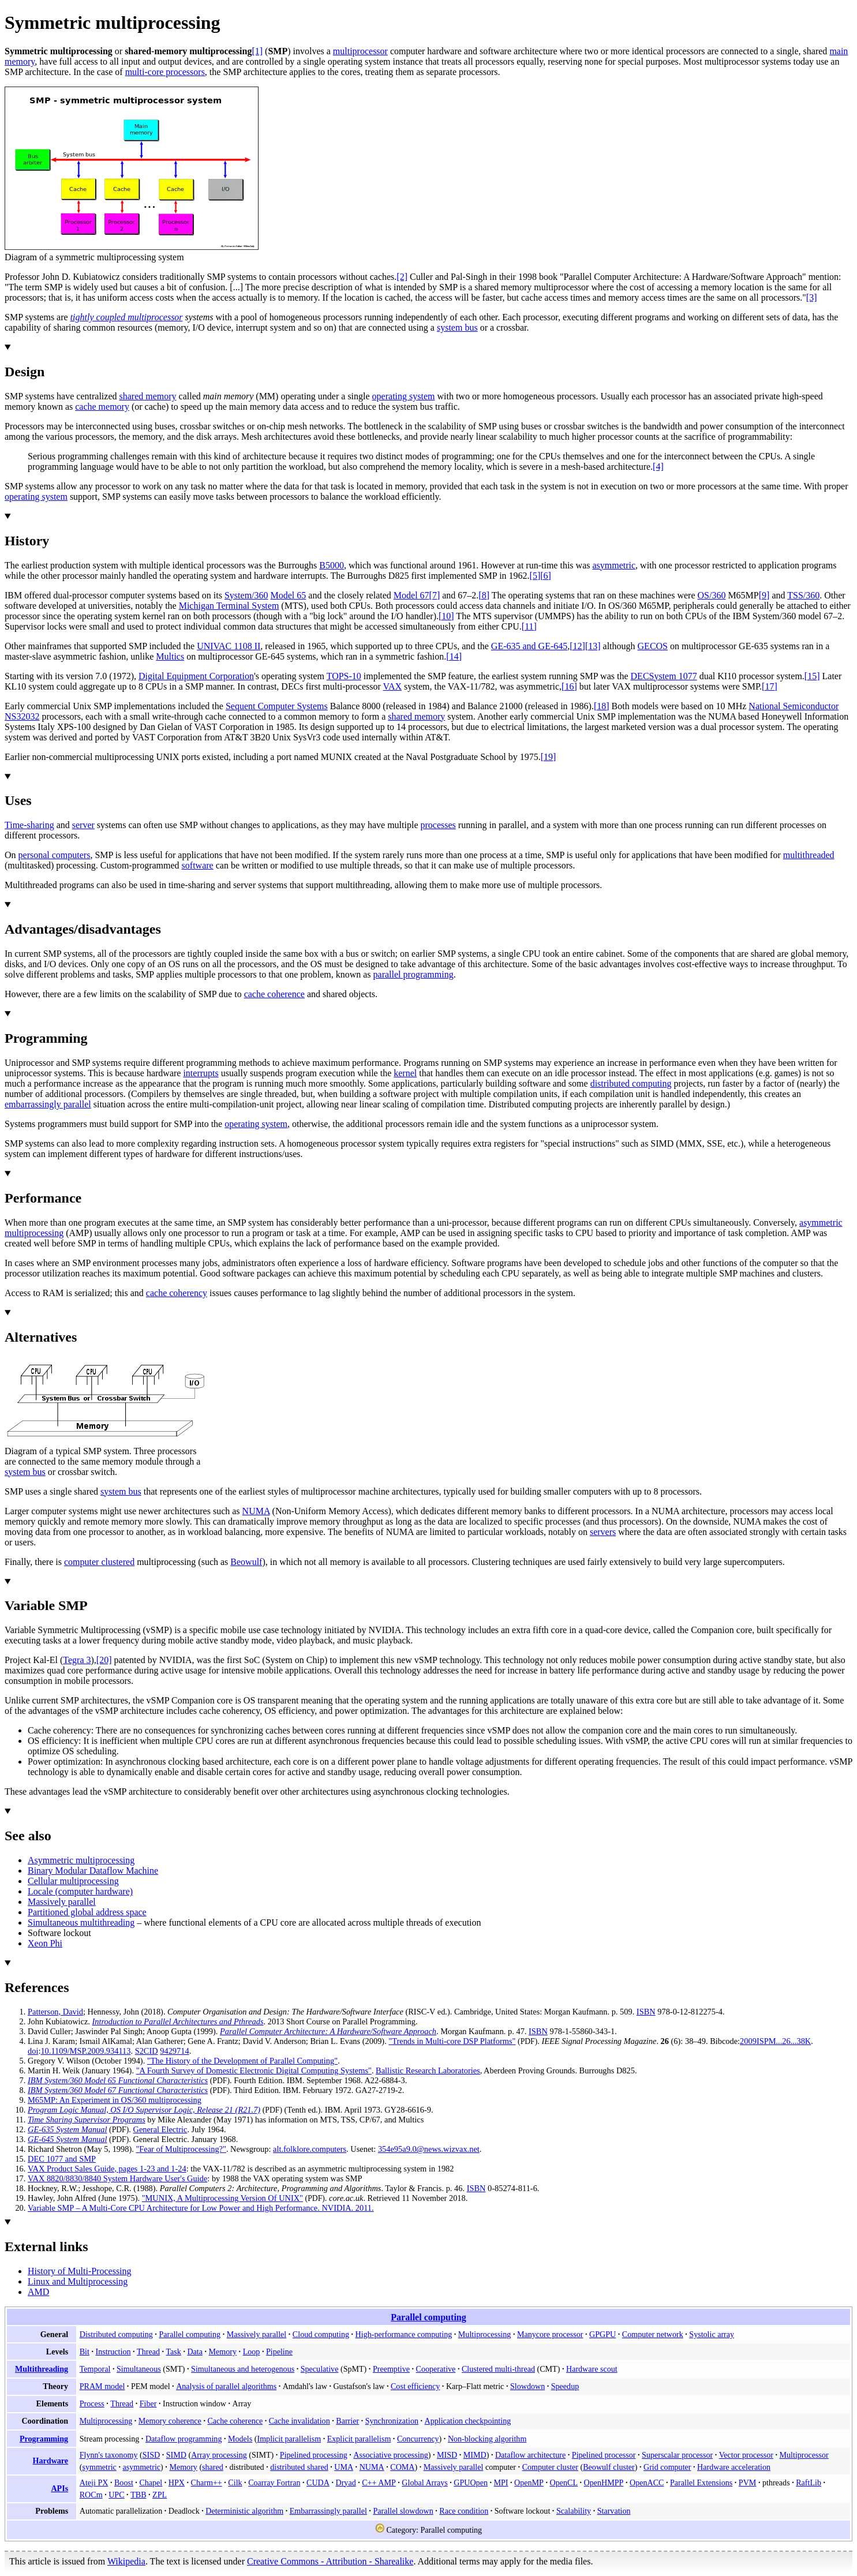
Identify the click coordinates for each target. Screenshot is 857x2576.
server (83, 825)
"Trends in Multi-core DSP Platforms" (451, 2041)
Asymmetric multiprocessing (81, 1860)
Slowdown (527, 2386)
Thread (148, 2351)
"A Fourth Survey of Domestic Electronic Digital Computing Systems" (254, 2070)
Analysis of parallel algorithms (226, 2386)
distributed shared (299, 2467)
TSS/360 (803, 595)
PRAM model (102, 2386)
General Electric (160, 2129)
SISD (151, 2454)
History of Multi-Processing (80, 2271)
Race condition (463, 2510)
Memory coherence (170, 2420)
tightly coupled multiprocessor (126, 317)
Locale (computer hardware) (80, 1891)
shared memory (147, 396)
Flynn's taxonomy (109, 2454)
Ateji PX (94, 2482)
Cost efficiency (415, 2386)
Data (195, 2351)
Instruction (113, 2351)
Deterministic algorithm (244, 2510)
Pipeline (279, 2351)
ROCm (91, 2494)
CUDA (318, 2482)
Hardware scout (592, 2368)
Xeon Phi (45, 1943)
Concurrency (418, 2438)
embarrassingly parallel (48, 1104)
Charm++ (206, 2482)
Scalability (573, 2510)
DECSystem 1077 (664, 676)
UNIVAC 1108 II (228, 646)
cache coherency (176, 1293)
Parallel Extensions (701, 2482)
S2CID (146, 2050)
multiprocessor (360, 51)
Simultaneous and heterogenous (242, 2368)
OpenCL (564, 2482)
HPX (177, 2482)
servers (603, 1532)
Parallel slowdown (403, 2510)
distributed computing (631, 1083)
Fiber (148, 2403)
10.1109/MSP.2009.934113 (85, 2050)
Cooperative (436, 2368)
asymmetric (613, 565)
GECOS (653, 646)
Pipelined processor (604, 2454)
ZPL (159, 2494)
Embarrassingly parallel (328, 2510)
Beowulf (246, 1562)
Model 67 (411, 595)
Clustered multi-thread (498, 2368)
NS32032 (22, 716)
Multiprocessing (484, 2334)
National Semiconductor (794, 706)
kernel (405, 1073)
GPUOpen (471, 2482)
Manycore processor (550, 2334)
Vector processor (746, 2454)
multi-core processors (165, 72)
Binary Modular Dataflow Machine (93, 1870)
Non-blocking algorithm (487, 2438)
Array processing (219, 2454)
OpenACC (647, 2482)
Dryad (345, 2482)
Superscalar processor (677, 2454)
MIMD (474, 2454)
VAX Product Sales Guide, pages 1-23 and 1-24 (107, 2168)
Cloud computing (321, 2334)
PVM (748, 2482)
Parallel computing (428, 2317)
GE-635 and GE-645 (529, 646)
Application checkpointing (468, 2420)
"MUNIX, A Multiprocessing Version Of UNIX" (222, 2198)
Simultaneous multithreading (81, 1922)
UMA (343, 2467)
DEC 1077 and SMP (62, 2158)
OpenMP (529, 2482)
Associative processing (390, 2454)
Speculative (320, 2368)
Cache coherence (235, 2420)
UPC (116, 2494)
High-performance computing (403, 2334)
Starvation (614, 2510)
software (198, 865)
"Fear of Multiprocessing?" (181, 2149)
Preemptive (391, 2368)
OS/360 (711, 595)
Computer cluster (550, 2467)
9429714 (174, 2050)
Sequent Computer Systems (277, 706)
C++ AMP (379, 2482)
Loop (251, 2351)
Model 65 (288, 595)
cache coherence (274, 994)
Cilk (235, 2482)
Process (92, 2403)
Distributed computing (116, 2334)
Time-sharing (29, 825)
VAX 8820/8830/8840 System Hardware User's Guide (117, 2178)
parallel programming (413, 974)
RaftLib (808, 2482)
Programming (44, 2438)
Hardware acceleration (733, 2467)
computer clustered (99, 1562)
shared (212, 2467)
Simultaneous (139, 2368)
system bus (457, 327)
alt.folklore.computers (309, 2149)
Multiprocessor (804, 2454)
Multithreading (41, 2368)
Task (173, 2351)
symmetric (99, 2467)
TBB (138, 2494)
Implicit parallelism (289, 2438)
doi (33, 2050)
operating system (403, 396)
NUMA (256, 1511)
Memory (223, 2351)
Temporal (95, 2368)
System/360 (246, 595)
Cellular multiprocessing (73, 1881)
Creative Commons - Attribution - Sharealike (330, 2561)
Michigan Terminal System (229, 606)
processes (437, 825)
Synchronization (391, 2420)
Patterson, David (55, 2011)
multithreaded (808, 855)
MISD (447, 2454)
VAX (392, 686)
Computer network (652, 2334)
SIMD (176, 2454)
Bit (84, 2351)
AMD (38, 2292)
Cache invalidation (299, 2420)
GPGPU (602, 2334)
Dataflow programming (183, 2438)
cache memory (102, 406)
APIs (59, 2488)
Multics (170, 656)
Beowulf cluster (609, 2467)
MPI (501, 2482)
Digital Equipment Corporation (196, 676)
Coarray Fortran (274, 2482)
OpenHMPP (604, 2482)
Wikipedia (126, 2561)
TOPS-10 (344, 676)
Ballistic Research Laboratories (428, 2070)
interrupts (200, 1073)
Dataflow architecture (530, 2454)
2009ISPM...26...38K (775, 2041)
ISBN (646, 2011)
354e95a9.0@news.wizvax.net (429, 2149)
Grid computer (667, 2467)
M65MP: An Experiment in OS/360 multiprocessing (114, 2100)
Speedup (565, 2386)
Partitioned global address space (87, 1912)
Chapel (150, 2482)
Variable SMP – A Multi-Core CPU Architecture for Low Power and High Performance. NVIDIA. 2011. (201, 2207)
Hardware (51, 2460)
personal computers (54, 855)
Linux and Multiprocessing (78, 2281)
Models (240, 2438)
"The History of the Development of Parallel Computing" (242, 2060)
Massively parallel (62, 1902)
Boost (123, 2482)
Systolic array (711, 2334)
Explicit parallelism (359, 2438)
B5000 (331, 565)
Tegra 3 (77, 1660)
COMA (402, 2467)
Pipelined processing (313, 2454)
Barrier (347, 2420)
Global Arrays (424, 2482)
